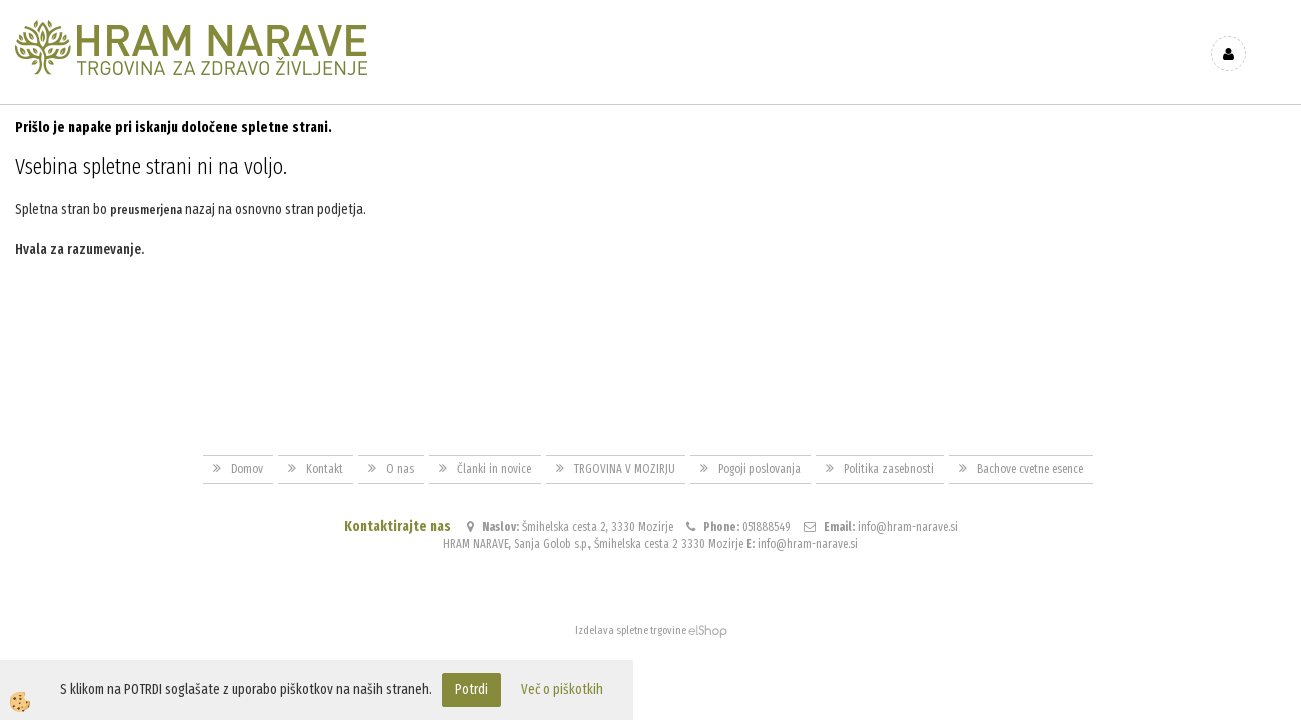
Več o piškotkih (562, 689)
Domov (247, 469)
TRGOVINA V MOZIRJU (624, 469)
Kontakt (324, 469)
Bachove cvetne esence (1030, 469)
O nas (400, 469)
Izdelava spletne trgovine (630, 630)
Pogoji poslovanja (759, 469)
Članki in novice (494, 469)
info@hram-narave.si (908, 527)
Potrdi (471, 689)
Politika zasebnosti (889, 469)
